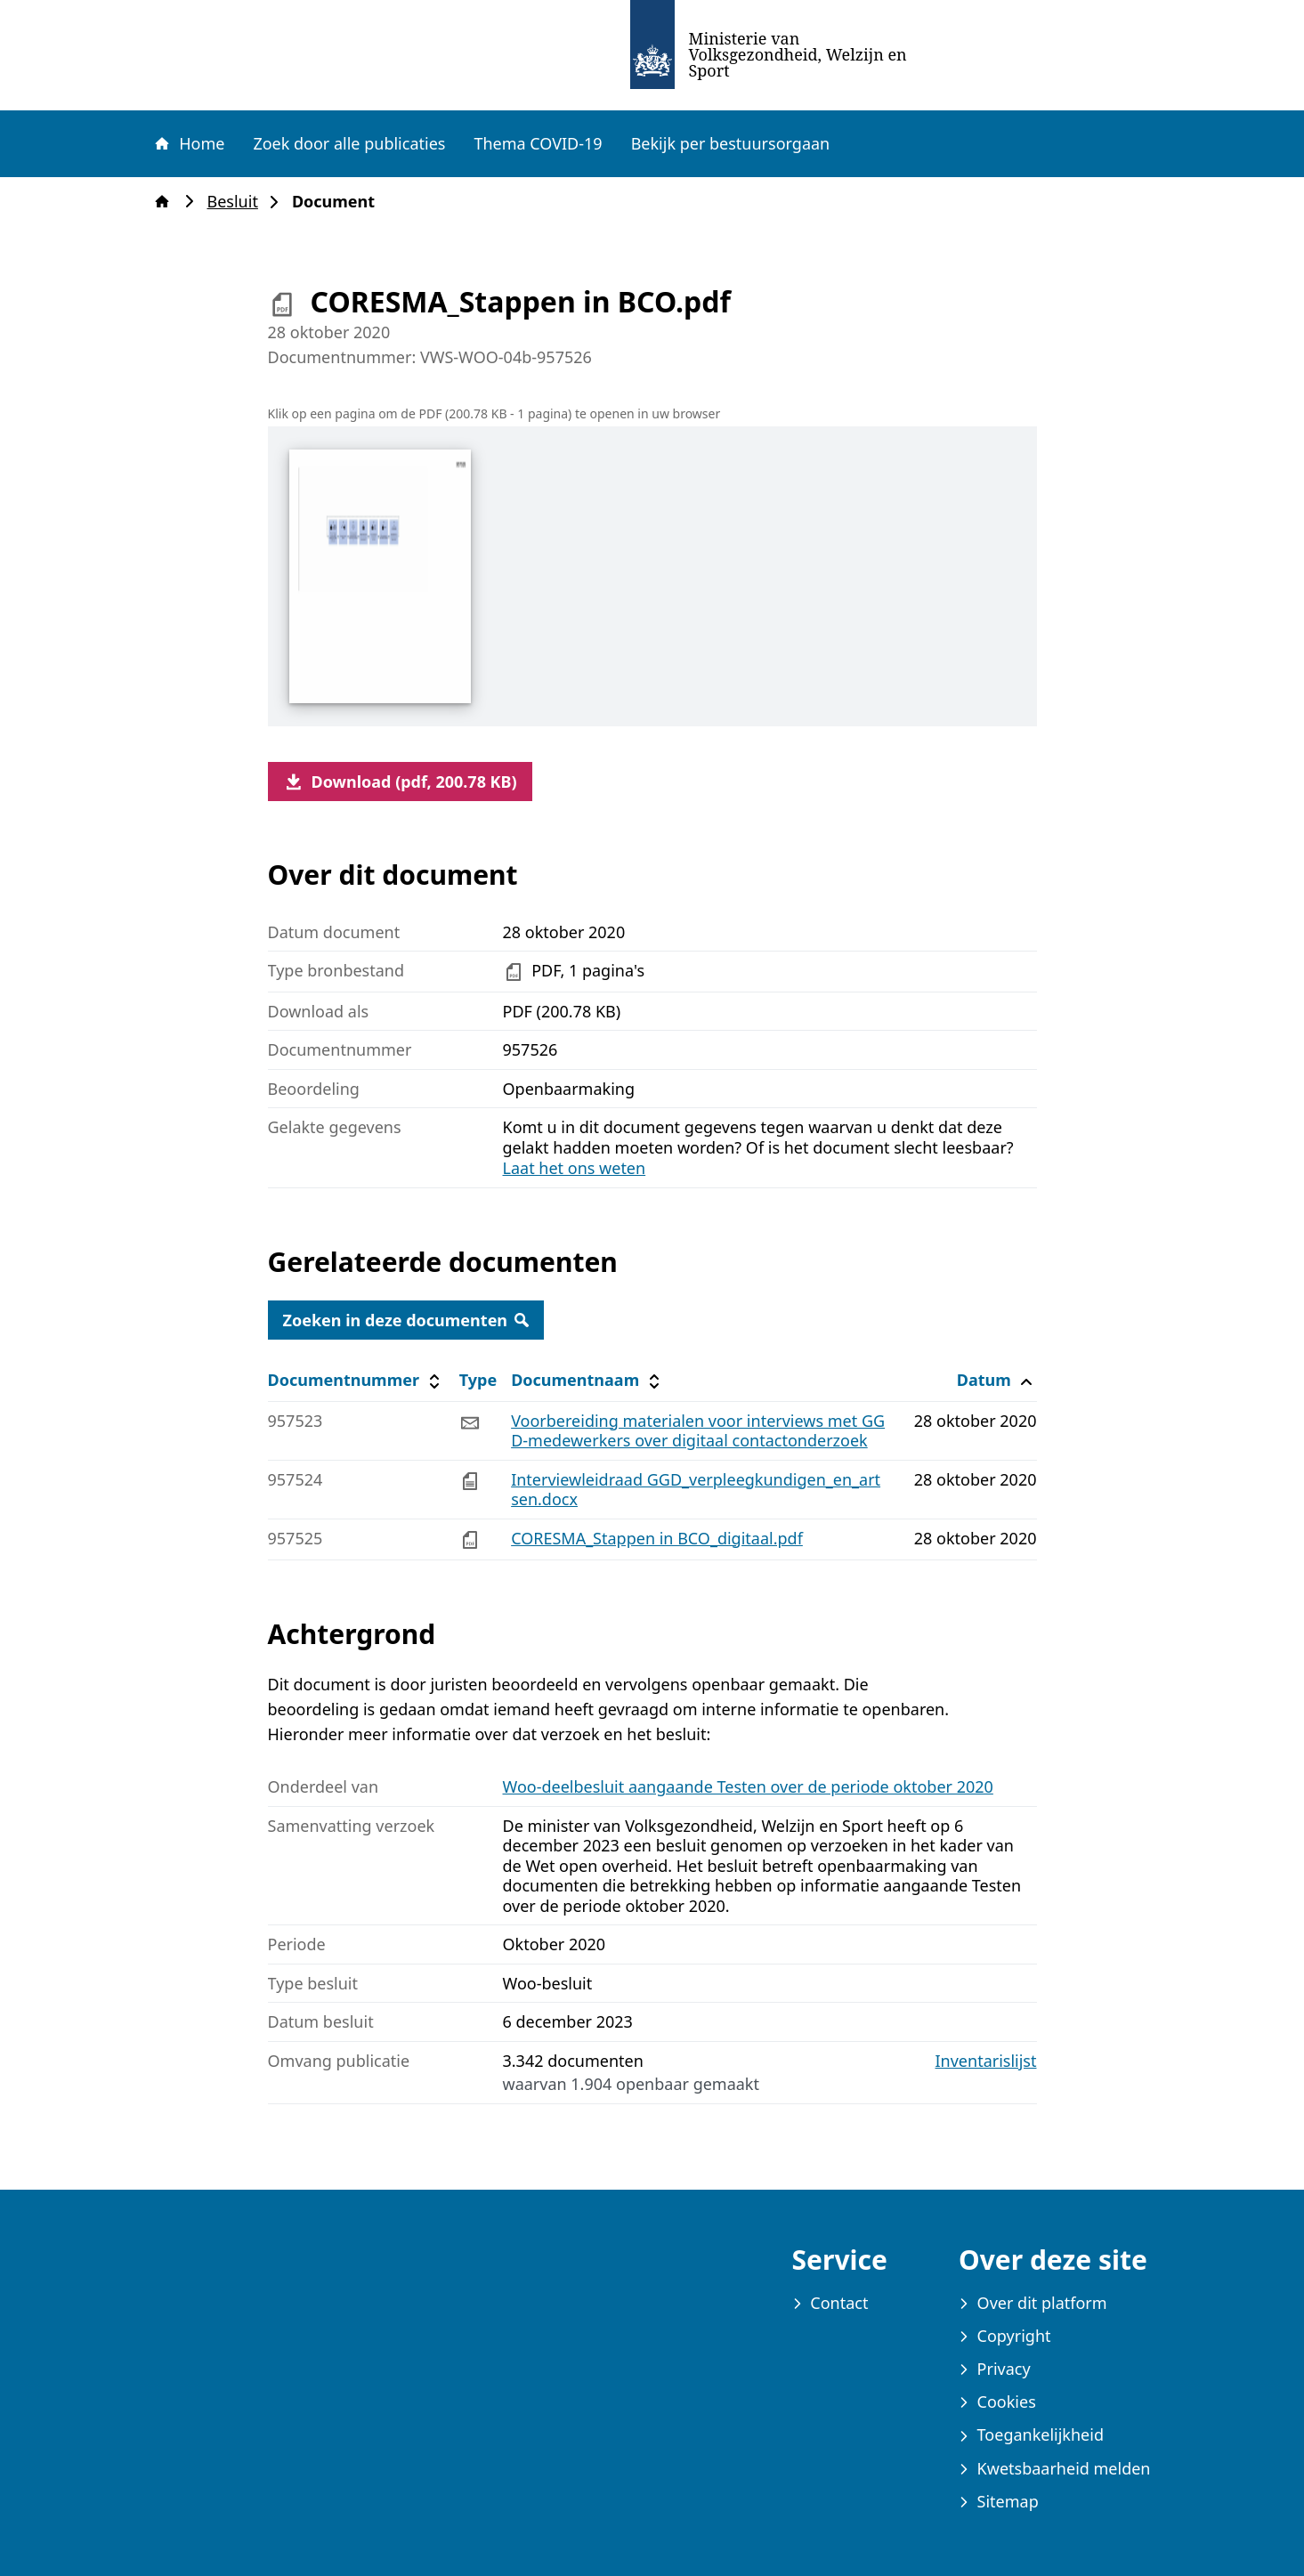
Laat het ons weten (574, 1168)
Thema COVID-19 (538, 143)
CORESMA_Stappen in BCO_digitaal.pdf (657, 1538)
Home (188, 143)
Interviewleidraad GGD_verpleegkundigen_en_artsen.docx (695, 1490)
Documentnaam (587, 1380)
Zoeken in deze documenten (406, 1320)
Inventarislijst (986, 2061)
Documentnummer (356, 1380)
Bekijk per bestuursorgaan (730, 143)
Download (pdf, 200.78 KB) (400, 781)
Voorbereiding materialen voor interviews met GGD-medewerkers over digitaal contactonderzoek (698, 1431)
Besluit (238, 201)
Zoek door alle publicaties (349, 143)
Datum (996, 1380)
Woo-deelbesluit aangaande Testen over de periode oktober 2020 (748, 1786)
